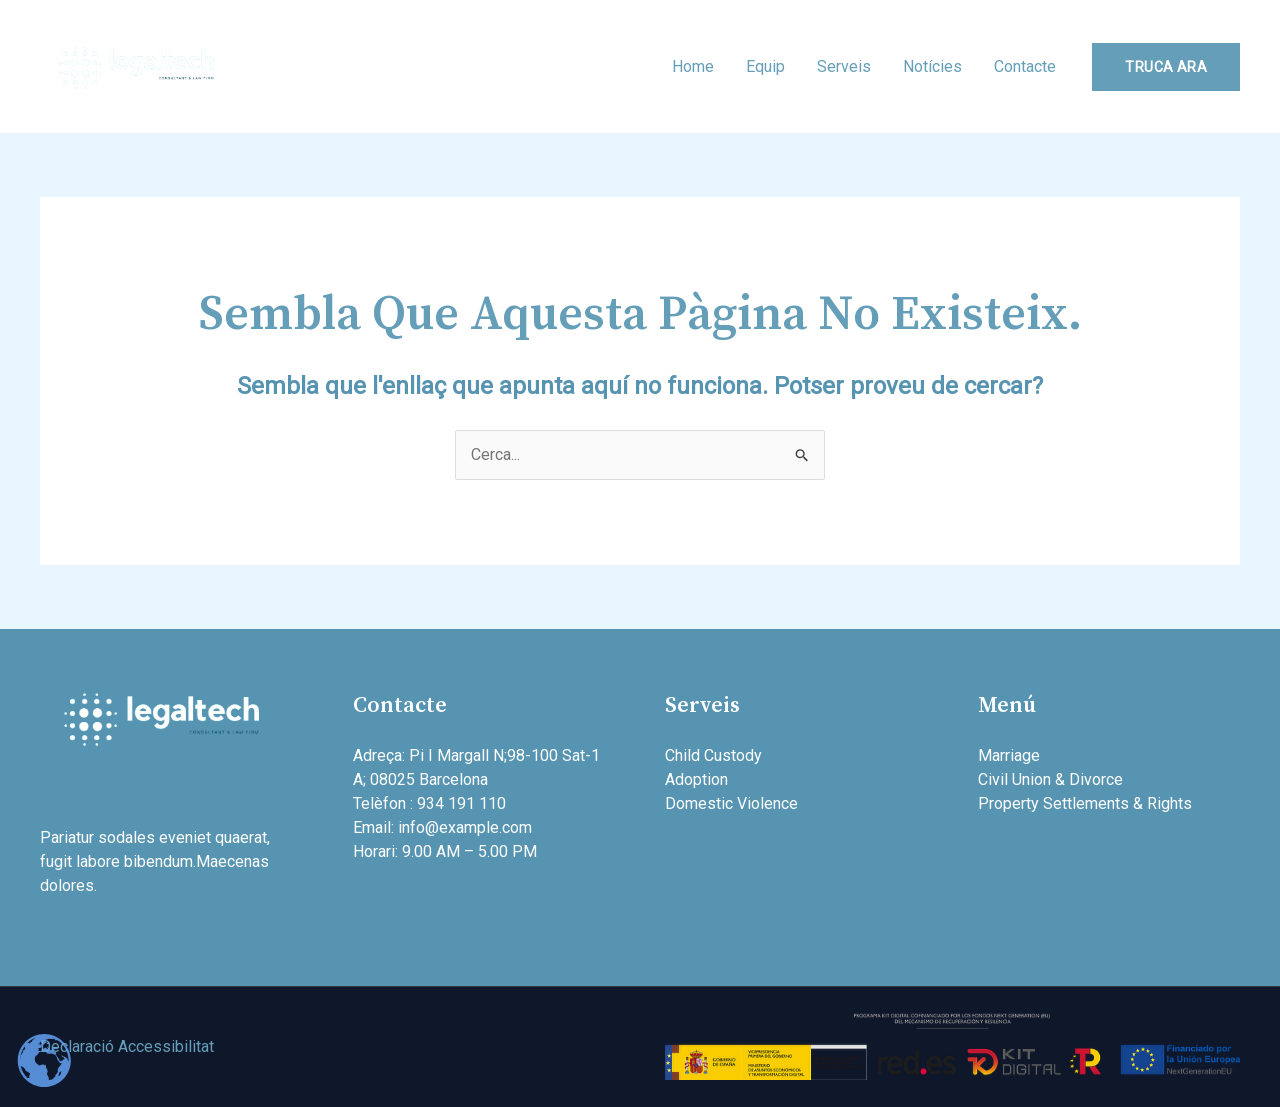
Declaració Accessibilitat (127, 1046)
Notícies (932, 66)
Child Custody (713, 755)
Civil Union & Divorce (1050, 779)
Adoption (696, 779)
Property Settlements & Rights (1085, 803)
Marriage (1009, 755)
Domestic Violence (731, 803)
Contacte (1025, 66)
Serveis (844, 66)
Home (693, 66)
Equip (765, 66)
